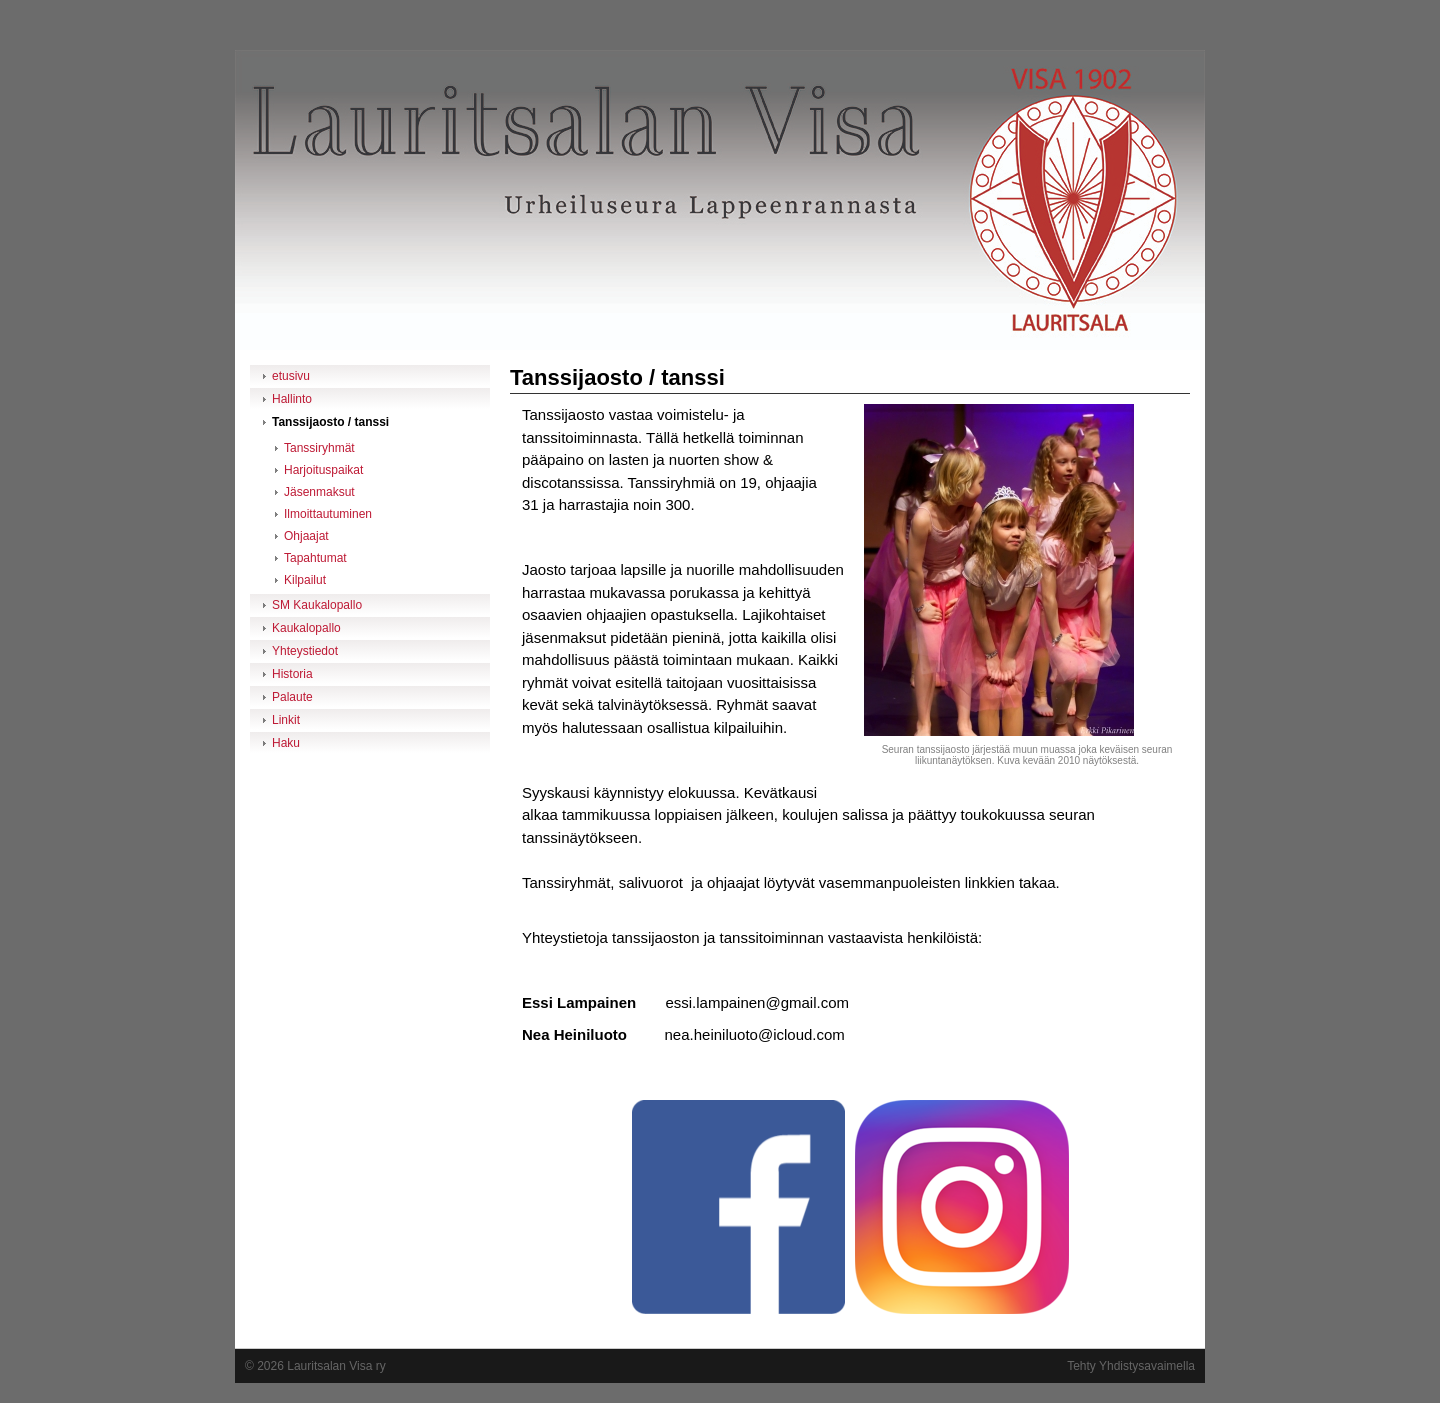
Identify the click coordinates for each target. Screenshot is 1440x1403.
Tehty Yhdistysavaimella (1131, 1366)
